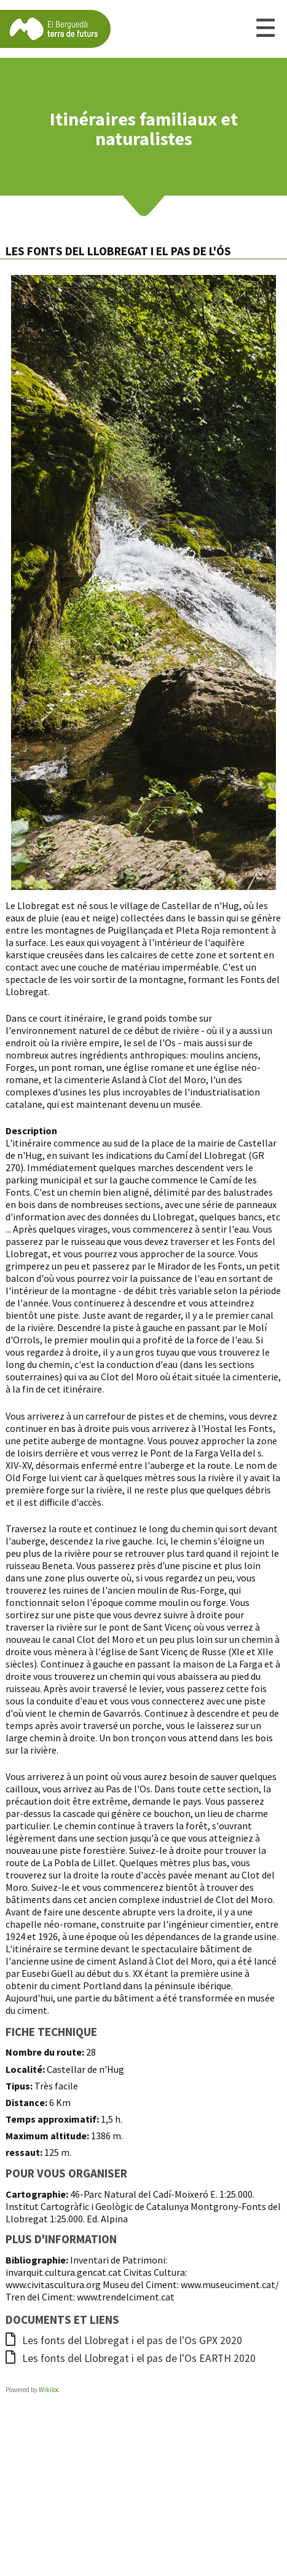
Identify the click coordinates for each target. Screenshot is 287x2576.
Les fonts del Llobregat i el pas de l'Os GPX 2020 (124, 2340)
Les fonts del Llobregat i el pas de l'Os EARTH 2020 (131, 2358)
